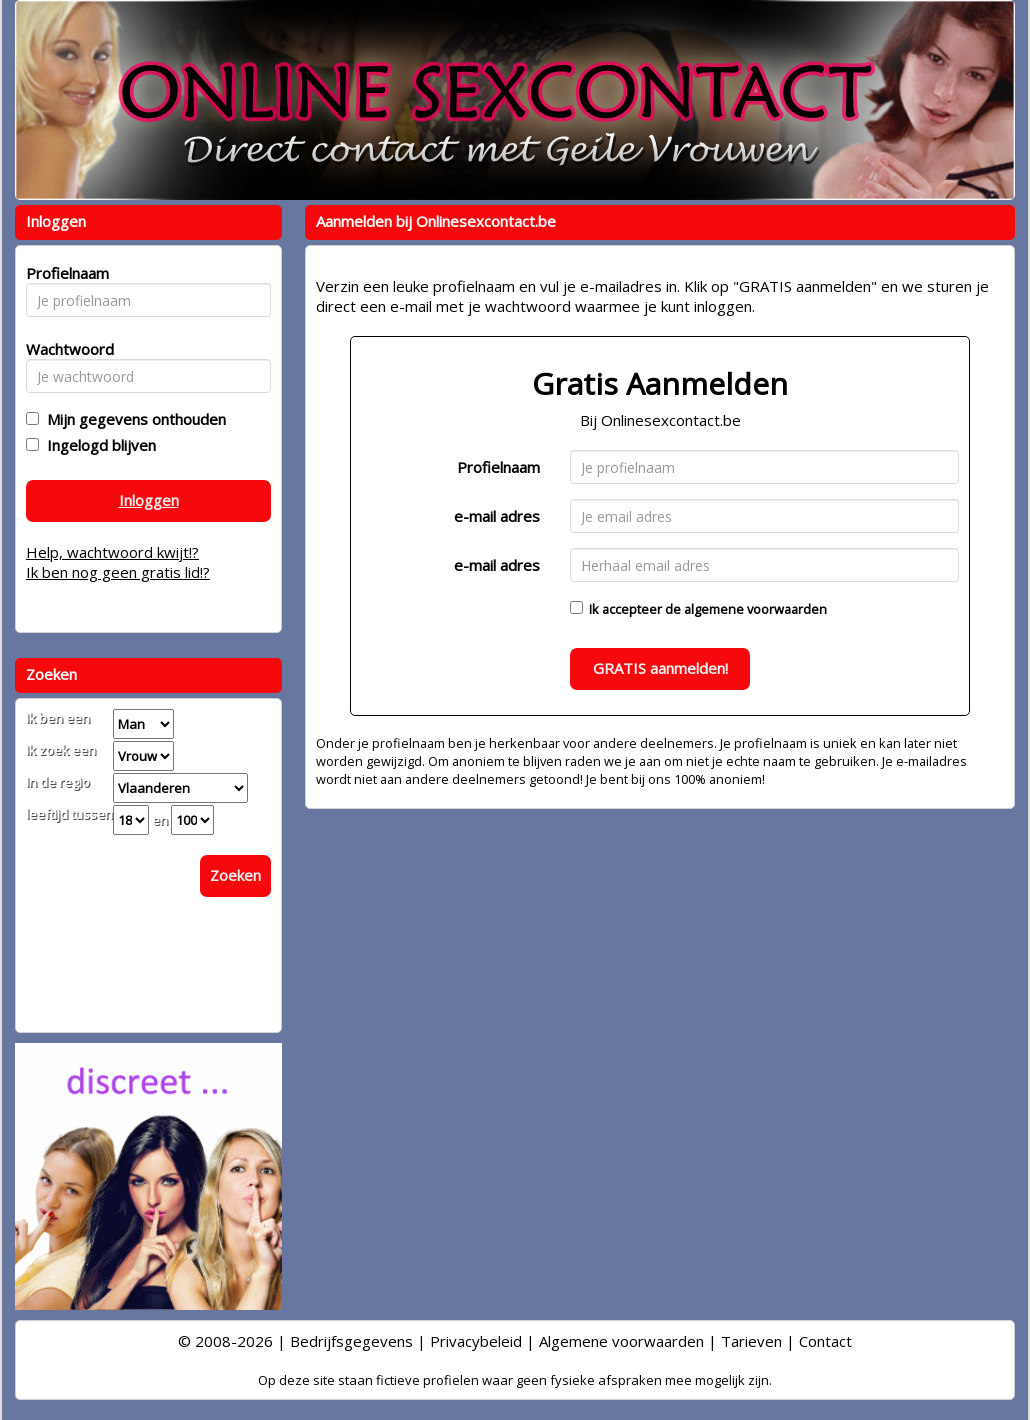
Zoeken (235, 875)
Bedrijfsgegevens (351, 1341)
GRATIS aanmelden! (660, 668)
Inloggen (149, 500)
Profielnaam (498, 467)
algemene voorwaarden (755, 609)
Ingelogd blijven (97, 445)
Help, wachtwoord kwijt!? (112, 552)
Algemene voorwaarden (621, 1341)
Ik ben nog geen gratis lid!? (118, 572)
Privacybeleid (476, 1341)
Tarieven (751, 1341)
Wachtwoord (64, 349)
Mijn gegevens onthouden (132, 419)
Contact (825, 1341)
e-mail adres (497, 516)
